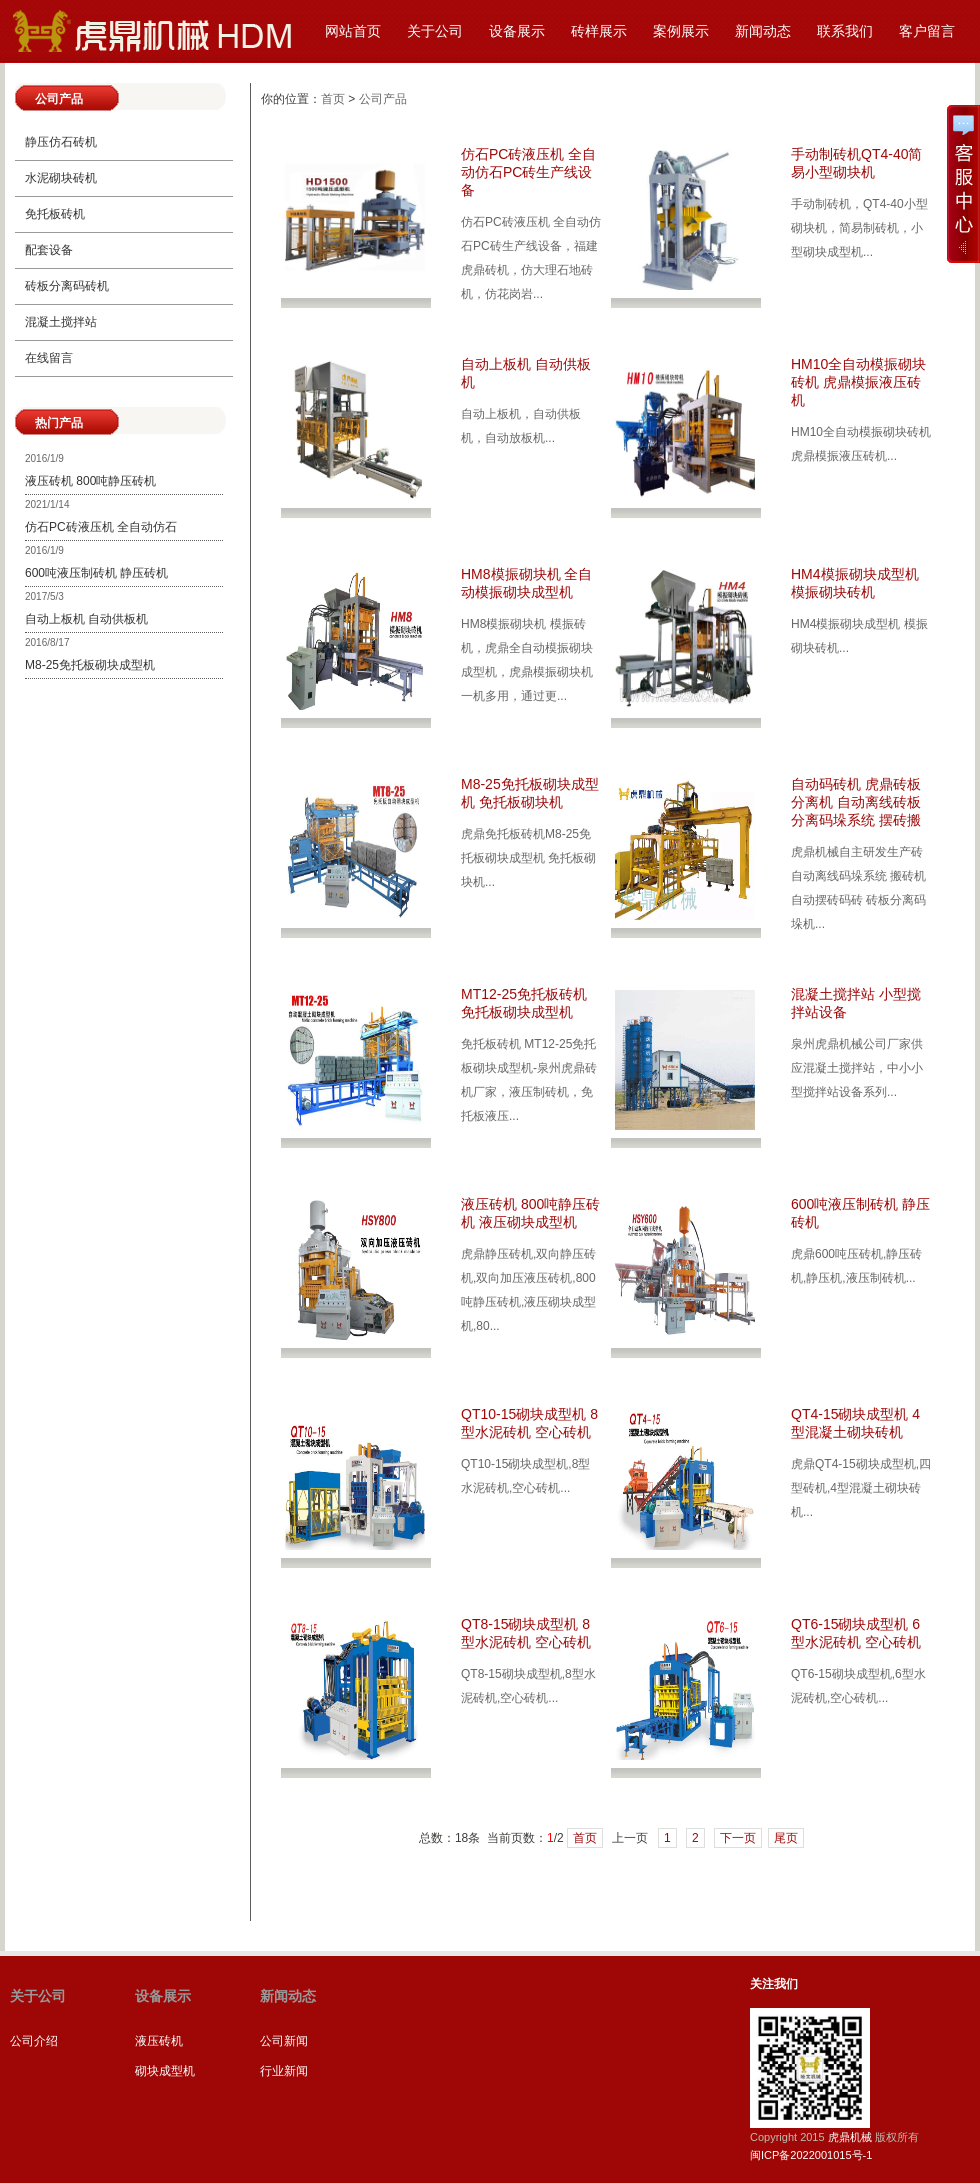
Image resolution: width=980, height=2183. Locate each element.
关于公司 (435, 31)
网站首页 (353, 31)
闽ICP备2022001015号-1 (811, 2155)
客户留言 (927, 31)
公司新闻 (284, 2041)
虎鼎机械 (850, 2137)
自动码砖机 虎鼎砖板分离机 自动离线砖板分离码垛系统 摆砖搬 (856, 802)
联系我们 (845, 31)
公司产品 (383, 99)
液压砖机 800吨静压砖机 (90, 481)
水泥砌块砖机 (61, 178)
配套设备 (49, 250)
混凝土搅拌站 (61, 322)
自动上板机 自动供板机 (86, 619)
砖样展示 (599, 31)
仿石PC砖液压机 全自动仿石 (101, 527)
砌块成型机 (165, 2071)
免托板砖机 (55, 214)
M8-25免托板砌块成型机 (90, 665)
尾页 (786, 1838)
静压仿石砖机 (61, 142)
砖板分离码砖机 (67, 286)
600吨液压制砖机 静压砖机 (96, 573)
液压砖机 (159, 2041)
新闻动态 (763, 31)
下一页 (738, 1838)
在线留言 (49, 358)
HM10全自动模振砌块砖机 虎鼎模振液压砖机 (858, 382)
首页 (333, 99)
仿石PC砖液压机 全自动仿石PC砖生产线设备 (528, 172)
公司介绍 (34, 2041)
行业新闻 (284, 2071)
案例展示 (681, 31)
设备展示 (517, 31)
